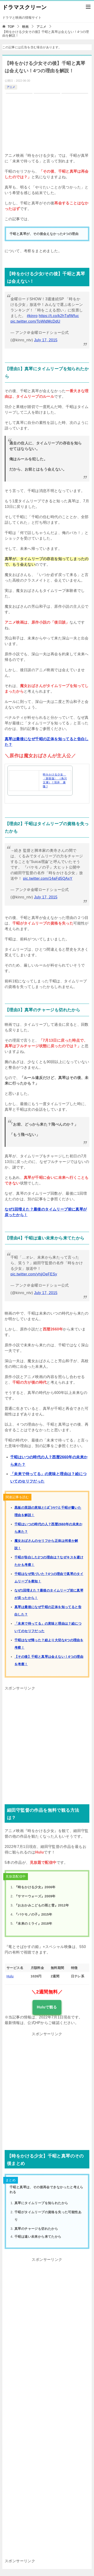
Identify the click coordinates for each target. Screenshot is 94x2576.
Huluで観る (47, 2007)
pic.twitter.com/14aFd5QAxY (47, 878)
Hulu (10, 1976)
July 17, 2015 (45, 340)
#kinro (32, 316)
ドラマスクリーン (24, 7)
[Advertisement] (47, 1741)
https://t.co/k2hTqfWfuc (59, 316)
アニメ (11, 87)
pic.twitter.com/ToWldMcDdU (35, 321)
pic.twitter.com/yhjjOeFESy (33, 1274)
